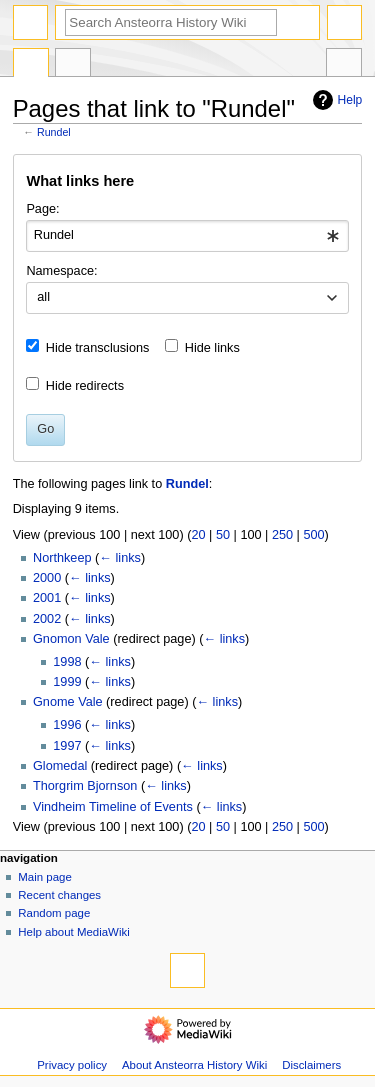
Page (31, 65)
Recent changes (59, 895)
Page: (42, 209)
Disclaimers (311, 1065)
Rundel (54, 132)
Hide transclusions (98, 348)
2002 (47, 619)
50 (223, 535)
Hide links (212, 348)
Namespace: (61, 271)
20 (198, 535)
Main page (45, 877)
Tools (344, 65)
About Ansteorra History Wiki (194, 1065)
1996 (67, 725)
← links (120, 558)
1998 (67, 662)
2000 (47, 578)
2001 (47, 598)
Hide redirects (85, 386)
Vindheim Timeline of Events (113, 807)
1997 (67, 746)
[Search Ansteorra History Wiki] (171, 22)
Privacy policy (72, 1065)
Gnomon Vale (71, 639)
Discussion (73, 65)
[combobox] (187, 236)
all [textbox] (43, 297)
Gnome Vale (68, 702)
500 (313, 535)
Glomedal (60, 766)
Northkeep (62, 558)
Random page (54, 913)
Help (335, 100)
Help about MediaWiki (73, 932)
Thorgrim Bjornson (85, 786)
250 (282, 535)
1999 (67, 682)
